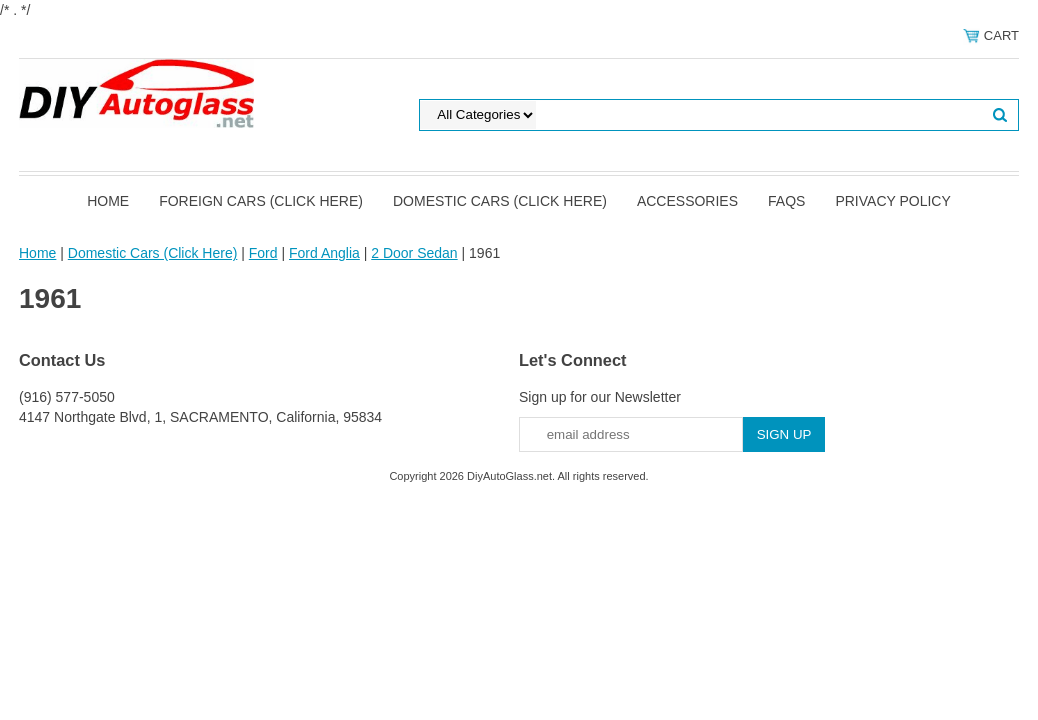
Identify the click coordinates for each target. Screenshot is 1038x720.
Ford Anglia (324, 253)
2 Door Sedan (414, 253)
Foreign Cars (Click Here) (261, 201)
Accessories (687, 201)
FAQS (786, 201)
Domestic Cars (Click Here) (500, 201)
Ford (263, 253)
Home (108, 201)
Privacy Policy (892, 201)
